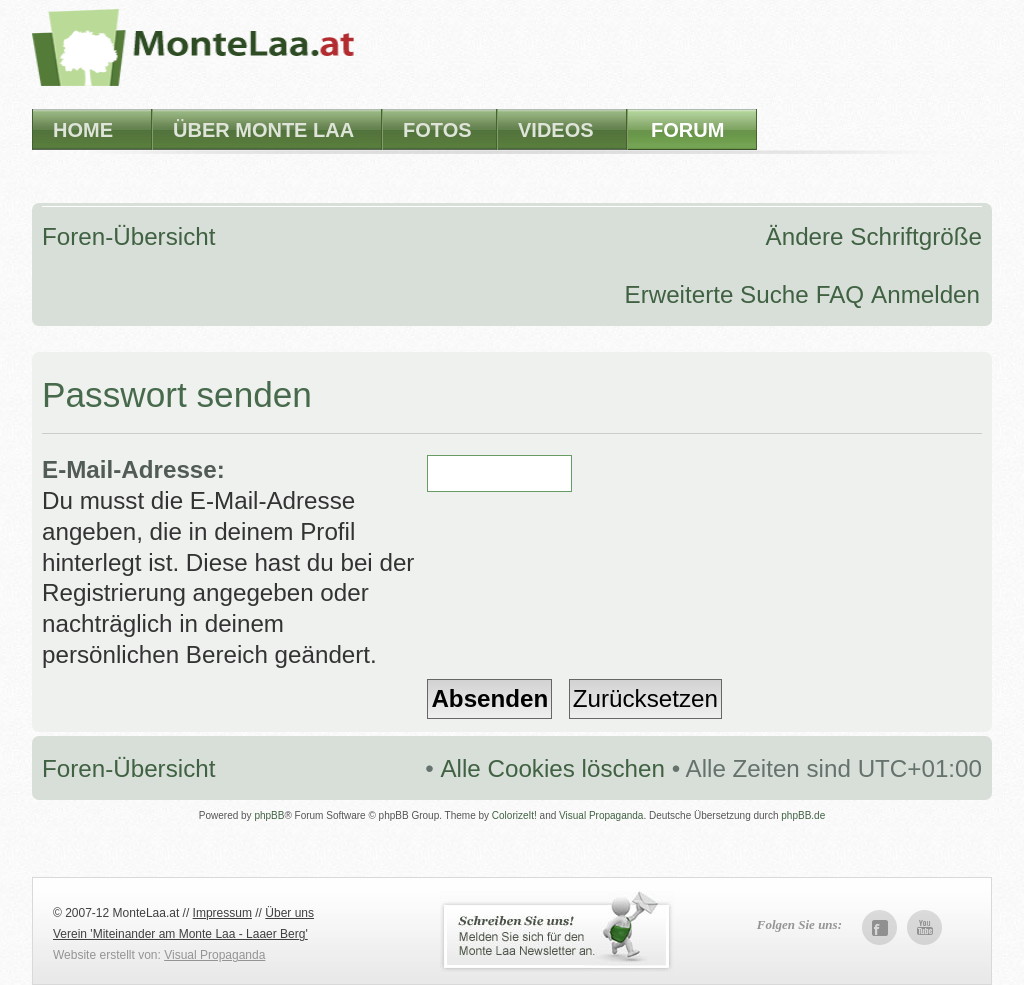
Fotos (437, 130)
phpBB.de (803, 815)
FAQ (840, 294)
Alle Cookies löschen (552, 768)
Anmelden (925, 294)
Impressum (222, 913)
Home (83, 130)
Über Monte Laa (263, 130)
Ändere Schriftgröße (874, 236)
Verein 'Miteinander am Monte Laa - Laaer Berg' (180, 934)
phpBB (269, 815)
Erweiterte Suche (717, 294)
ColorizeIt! (514, 815)
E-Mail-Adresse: (133, 469)
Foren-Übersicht (128, 236)
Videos (556, 130)
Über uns (289, 913)
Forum (687, 130)
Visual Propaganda (601, 815)
